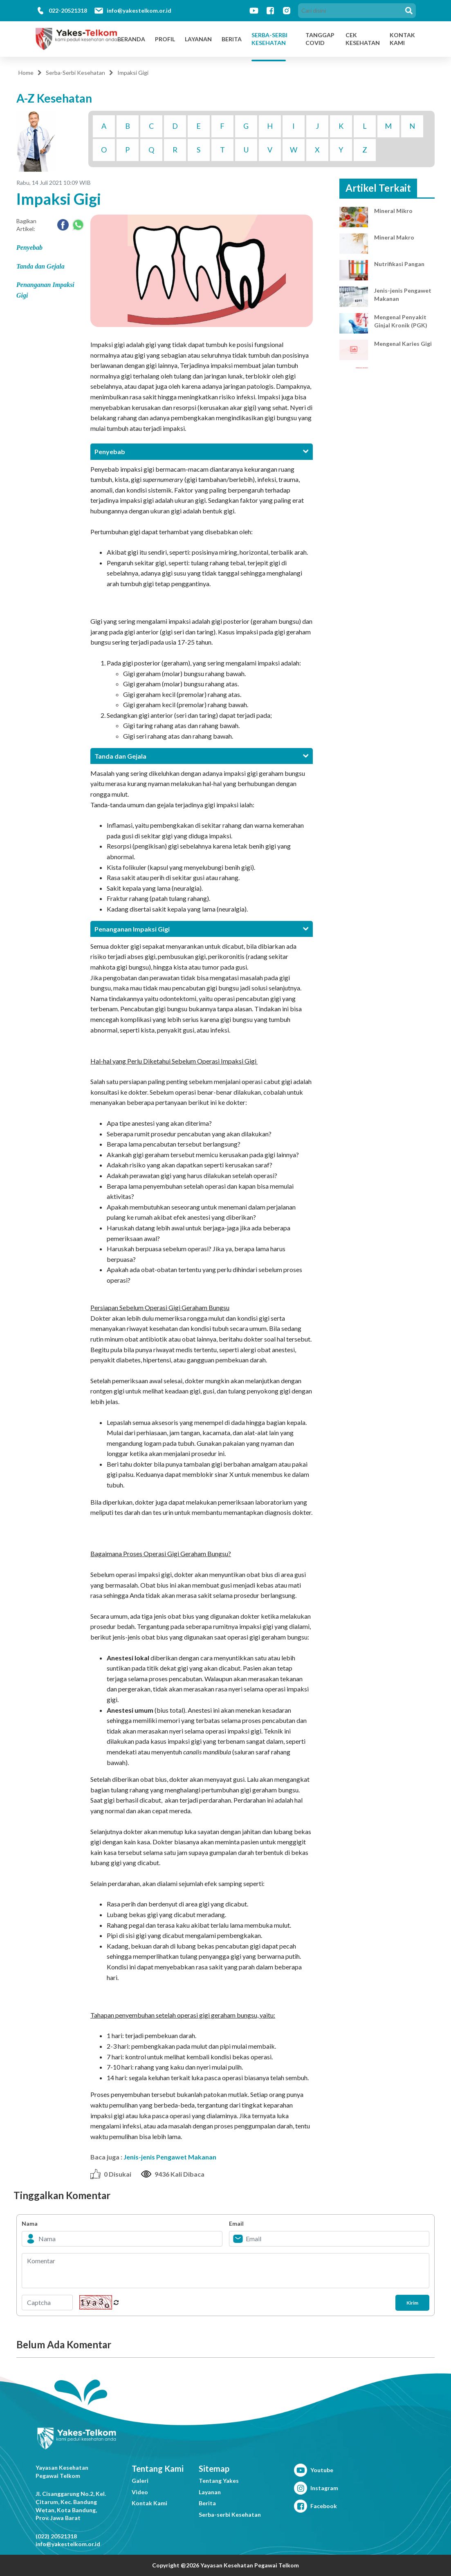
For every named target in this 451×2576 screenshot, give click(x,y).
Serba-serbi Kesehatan (230, 2514)
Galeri (140, 2480)
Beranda (131, 39)
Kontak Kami (149, 2503)
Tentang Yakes (219, 2480)
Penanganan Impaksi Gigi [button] (201, 929)
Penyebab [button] (201, 451)
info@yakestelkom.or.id (139, 10)
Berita (232, 39)
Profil (165, 39)
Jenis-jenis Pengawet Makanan (169, 2157)
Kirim (405, 2302)
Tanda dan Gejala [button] (201, 756)
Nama (30, 2223)
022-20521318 (68, 10)
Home (26, 72)
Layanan (198, 39)
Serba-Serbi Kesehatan (269, 39)
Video (140, 2492)
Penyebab (29, 247)
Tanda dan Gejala (40, 266)
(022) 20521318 (56, 2536)
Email (236, 2223)
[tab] (201, 451)
